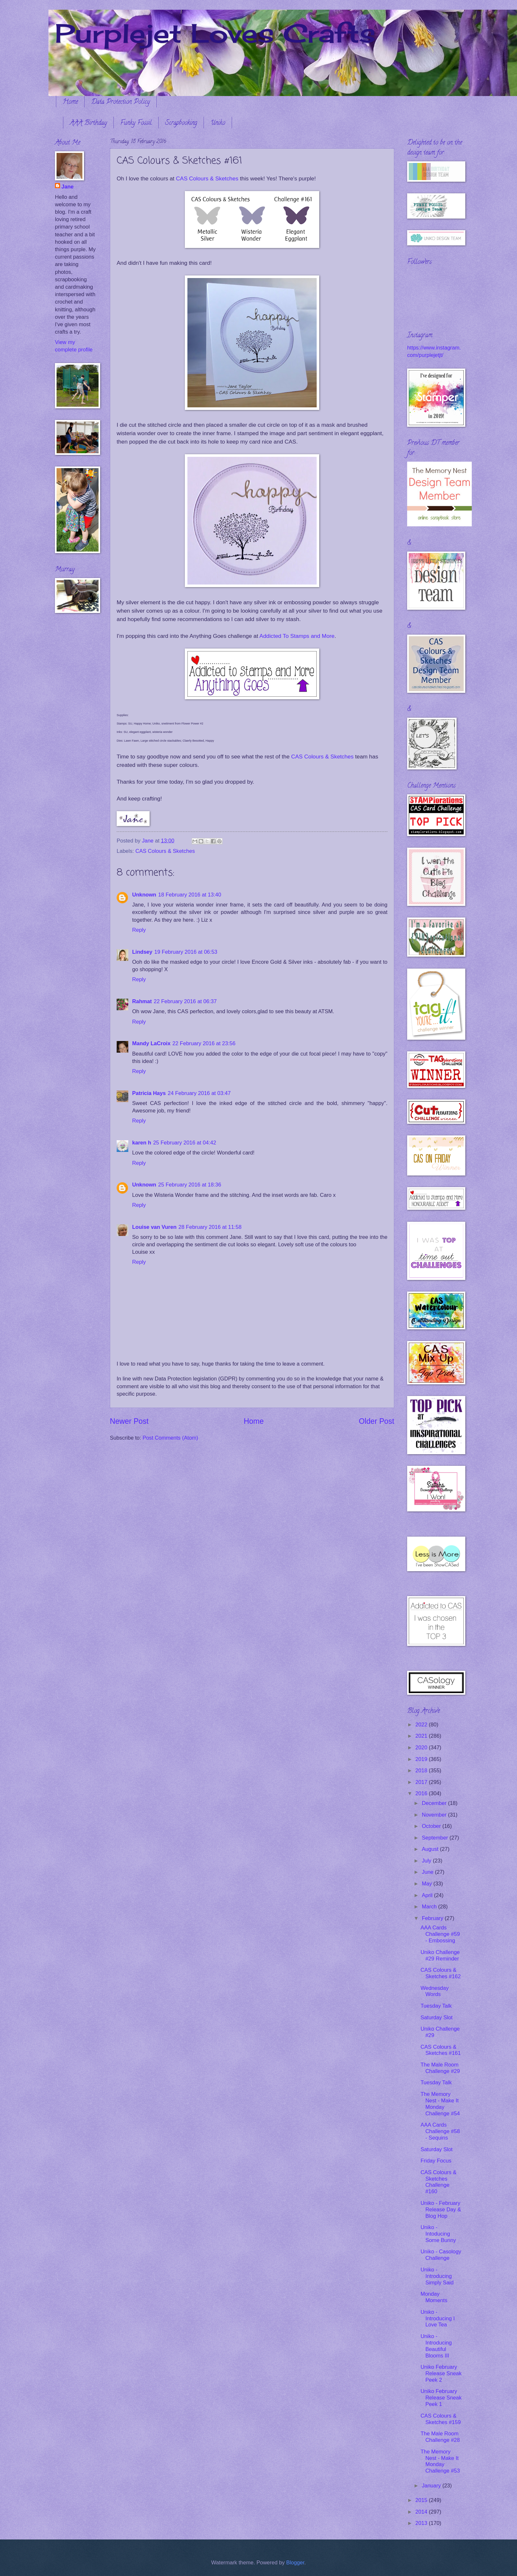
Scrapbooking (181, 123)
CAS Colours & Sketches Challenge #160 (438, 2182)
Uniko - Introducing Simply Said (436, 2276)
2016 (422, 1793)
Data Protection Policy (120, 102)
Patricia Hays (149, 1093)
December (435, 1803)
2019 (422, 1759)
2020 (422, 1747)
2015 (422, 2500)
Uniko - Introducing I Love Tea (437, 2318)
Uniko (217, 123)
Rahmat (142, 1001)
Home (70, 102)
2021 (422, 1736)
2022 (422, 1725)
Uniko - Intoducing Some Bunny (438, 2233)
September (435, 1838)
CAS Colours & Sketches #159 (440, 2419)
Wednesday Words (434, 1991)
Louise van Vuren (154, 1227)
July (427, 1861)
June (428, 1872)
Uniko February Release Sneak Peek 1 (440, 2397)
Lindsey (142, 952)
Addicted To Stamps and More (296, 636)
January (432, 2486)
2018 (422, 1770)
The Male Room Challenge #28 (440, 2437)
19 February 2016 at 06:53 (185, 952)
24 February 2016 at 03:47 (199, 1093)
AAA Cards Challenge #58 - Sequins (440, 2131)
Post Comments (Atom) (170, 1438)
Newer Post (129, 1421)
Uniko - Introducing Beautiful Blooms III (436, 2346)
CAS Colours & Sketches (207, 178)
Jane (67, 187)
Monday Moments (433, 2297)
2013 (422, 2523)
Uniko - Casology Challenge (440, 2255)
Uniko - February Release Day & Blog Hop (440, 2209)
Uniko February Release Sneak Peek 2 (440, 2373)
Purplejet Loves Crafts (215, 33)
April (428, 1895)
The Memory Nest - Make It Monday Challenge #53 (440, 2461)
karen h (141, 1143)
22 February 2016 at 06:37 (185, 1001)
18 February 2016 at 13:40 (189, 895)
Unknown (144, 895)
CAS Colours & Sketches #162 (440, 1973)
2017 (422, 1782)
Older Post (376, 1421)
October (432, 1826)
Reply (139, 930)
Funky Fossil (136, 123)
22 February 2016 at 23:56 (204, 1043)
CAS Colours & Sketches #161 (440, 2050)
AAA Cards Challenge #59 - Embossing (440, 1934)
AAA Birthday (88, 123)
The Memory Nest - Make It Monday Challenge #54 (440, 2104)
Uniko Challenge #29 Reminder (439, 1955)
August (431, 1849)
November (435, 1815)
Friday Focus (435, 2161)
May (427, 1884)
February (433, 1918)
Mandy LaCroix (151, 1043)
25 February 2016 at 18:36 (189, 1185)
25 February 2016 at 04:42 (184, 1143)
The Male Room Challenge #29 (440, 2068)
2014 (422, 2512)
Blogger (295, 2563)
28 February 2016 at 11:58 (209, 1227)
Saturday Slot (436, 2017)
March (430, 1907)
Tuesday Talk (436, 2006)
